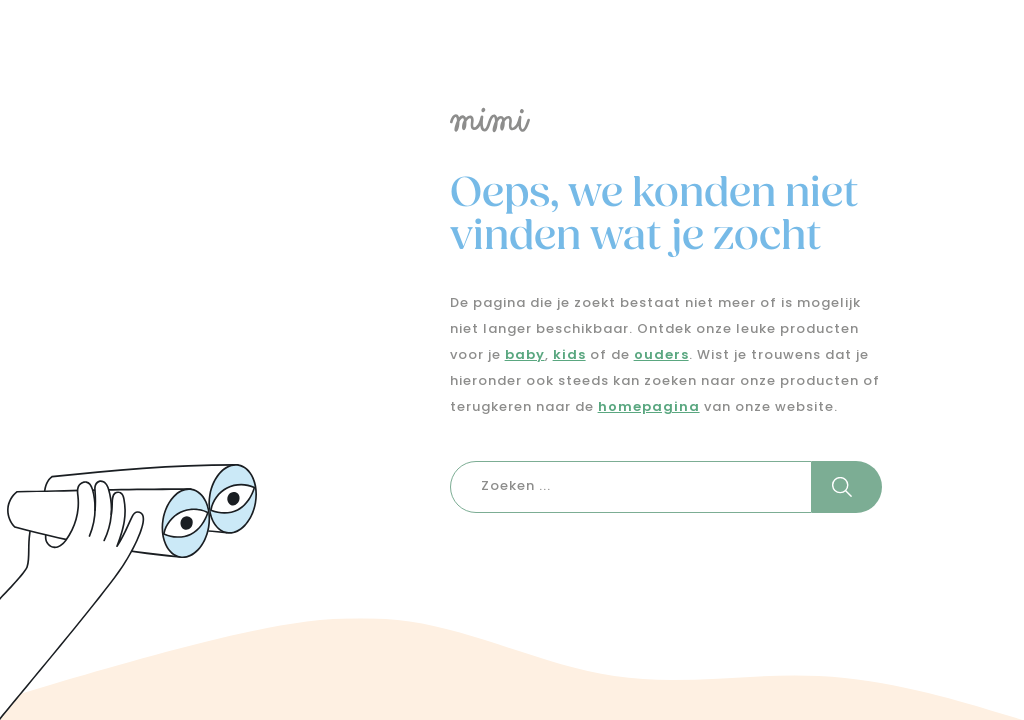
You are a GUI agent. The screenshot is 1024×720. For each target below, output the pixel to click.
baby (525, 355)
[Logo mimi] (642, 120)
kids (569, 355)
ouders (661, 355)
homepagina (649, 407)
